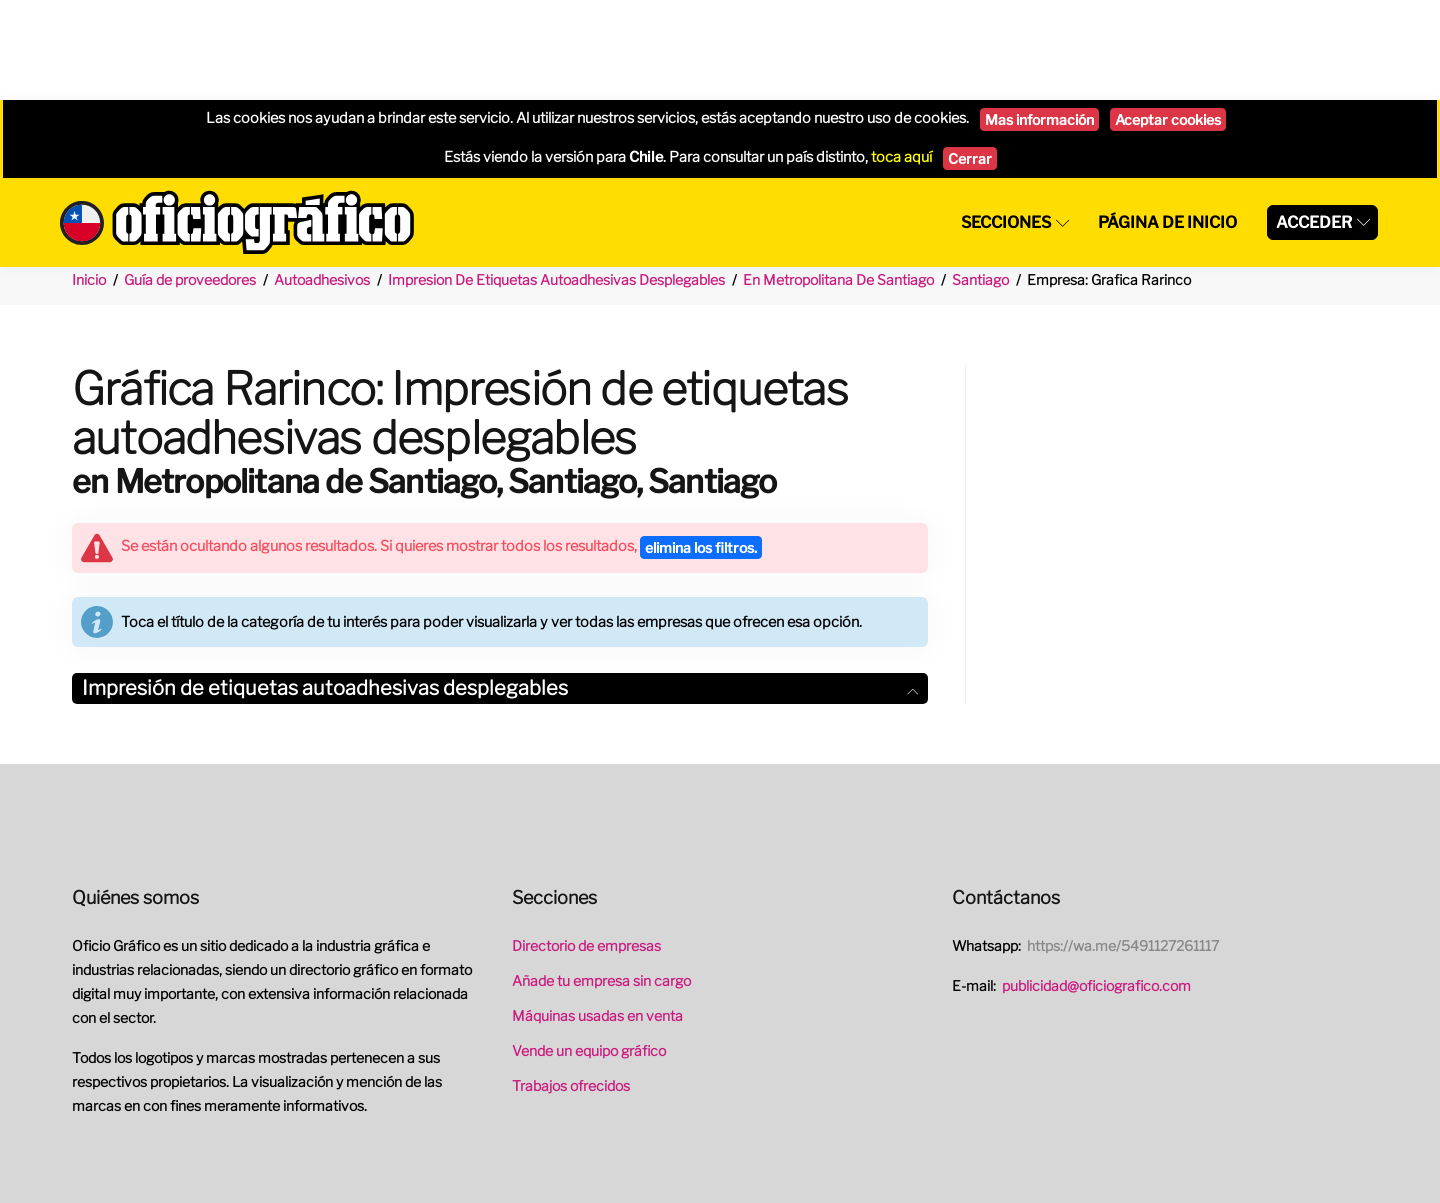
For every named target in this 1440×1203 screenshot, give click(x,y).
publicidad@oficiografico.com (1096, 885)
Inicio (89, 179)
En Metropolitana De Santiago (838, 179)
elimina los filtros (701, 447)
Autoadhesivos (322, 179)
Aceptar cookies (1168, 19)
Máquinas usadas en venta (597, 915)
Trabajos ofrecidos (571, 985)
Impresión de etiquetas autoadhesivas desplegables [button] (500, 588)
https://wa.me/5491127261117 (1123, 845)
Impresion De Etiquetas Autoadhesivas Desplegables (556, 179)
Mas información (1039, 19)
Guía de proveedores (190, 179)
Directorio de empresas (586, 845)
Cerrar (970, 58)
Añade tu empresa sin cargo (601, 880)
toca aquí (901, 57)
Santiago (980, 179)
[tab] (500, 588)
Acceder (1314, 122)
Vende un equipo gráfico (589, 950)
